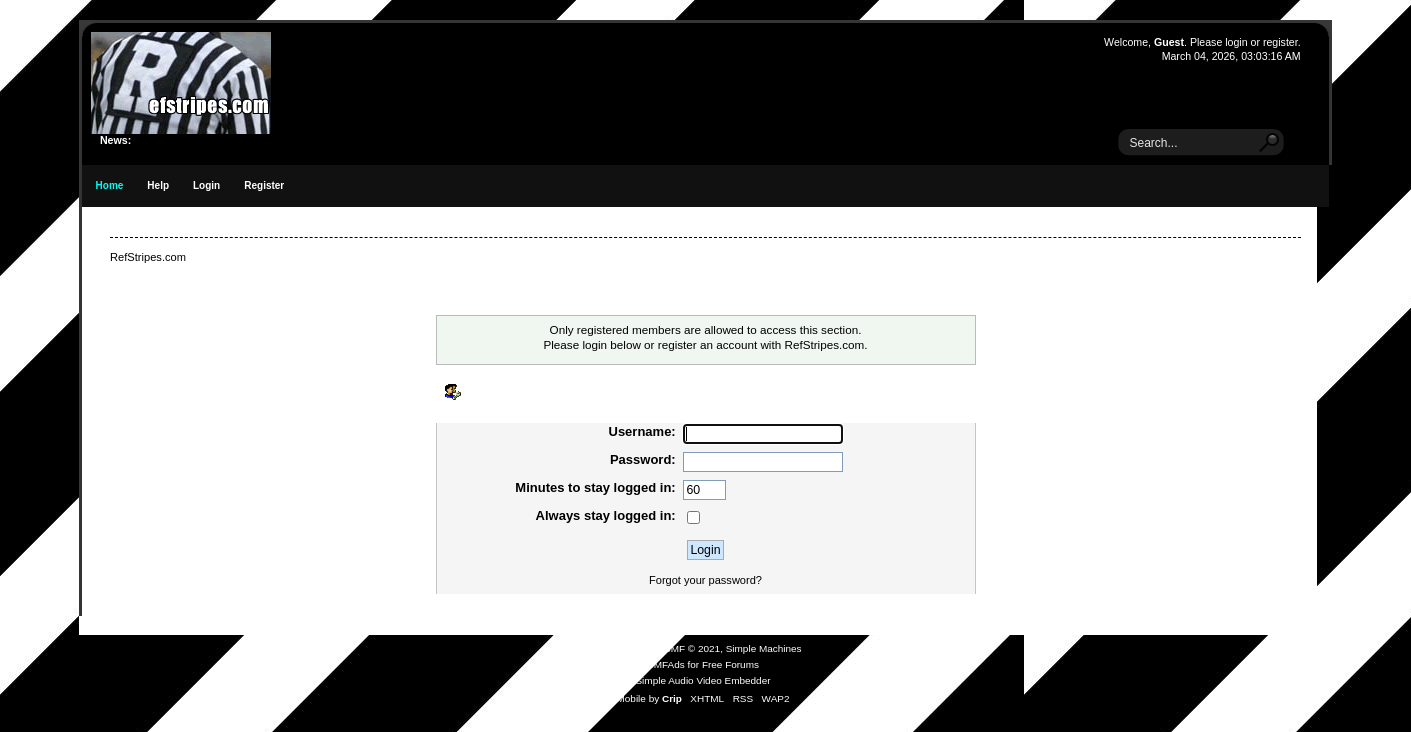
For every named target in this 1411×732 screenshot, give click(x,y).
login (1236, 42)
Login (206, 185)
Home (110, 185)
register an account (707, 344)
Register (264, 185)
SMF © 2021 (692, 648)
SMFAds (666, 664)
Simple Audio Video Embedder (702, 680)
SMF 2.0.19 (630, 648)
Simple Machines (764, 648)
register (1280, 42)
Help (158, 185)
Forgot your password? (705, 580)
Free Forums (730, 664)
